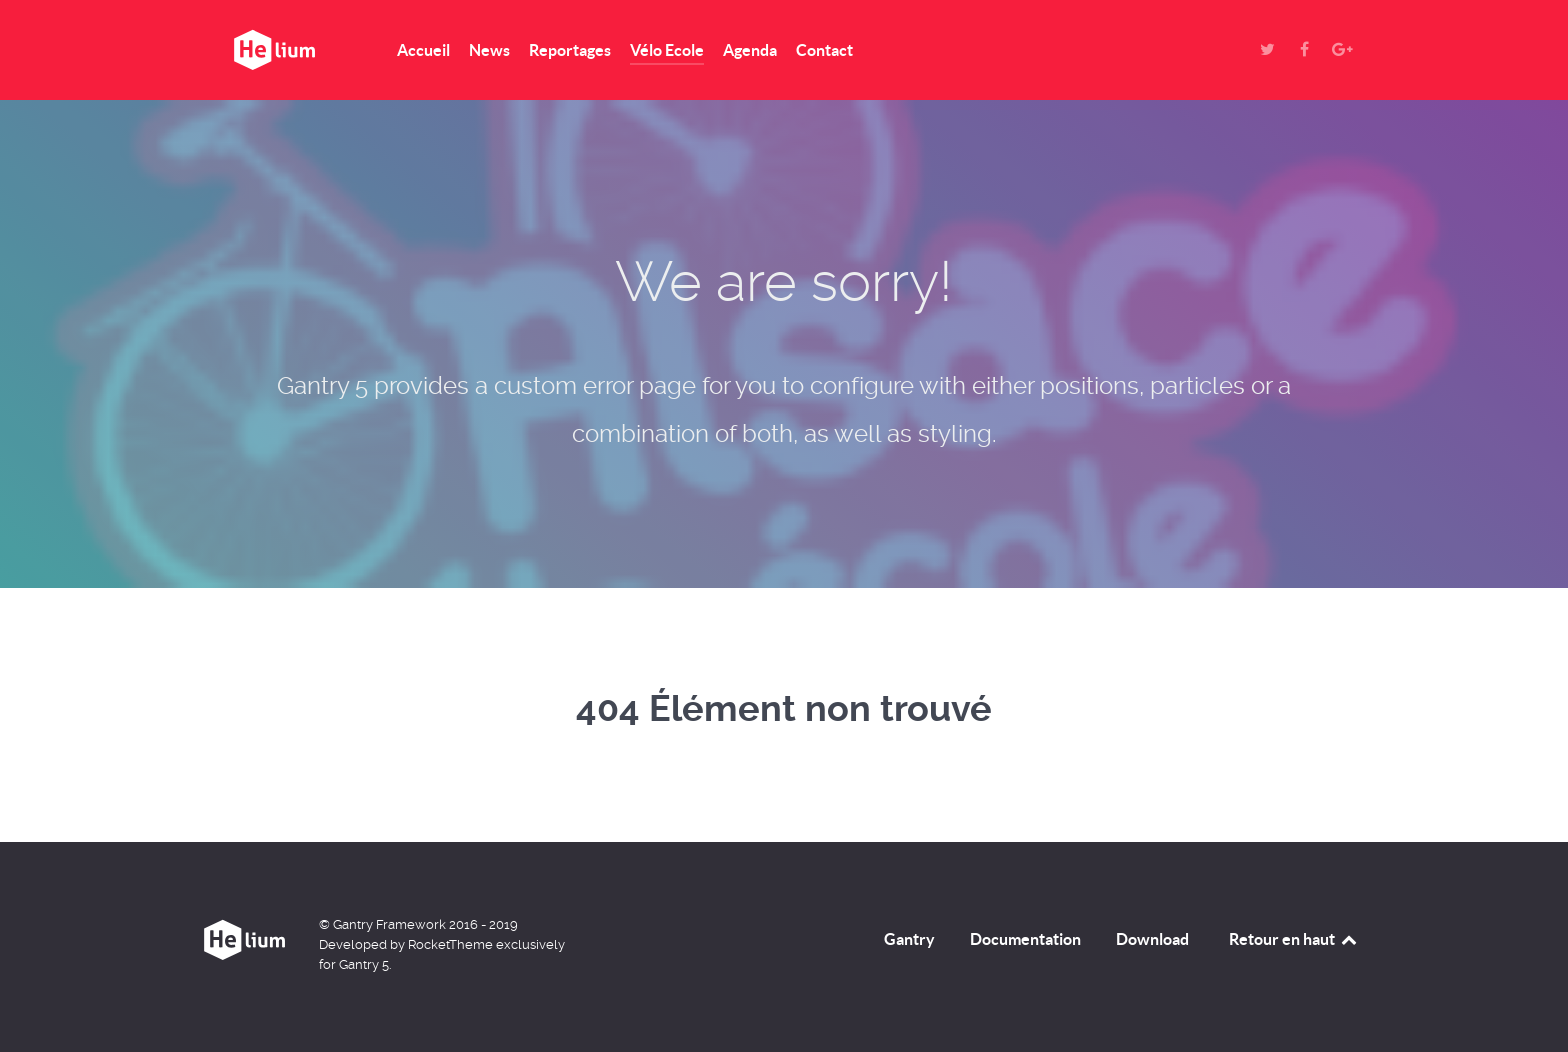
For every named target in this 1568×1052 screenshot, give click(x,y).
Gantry (909, 939)
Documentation (1025, 939)
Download (1152, 939)
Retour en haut (1294, 939)
